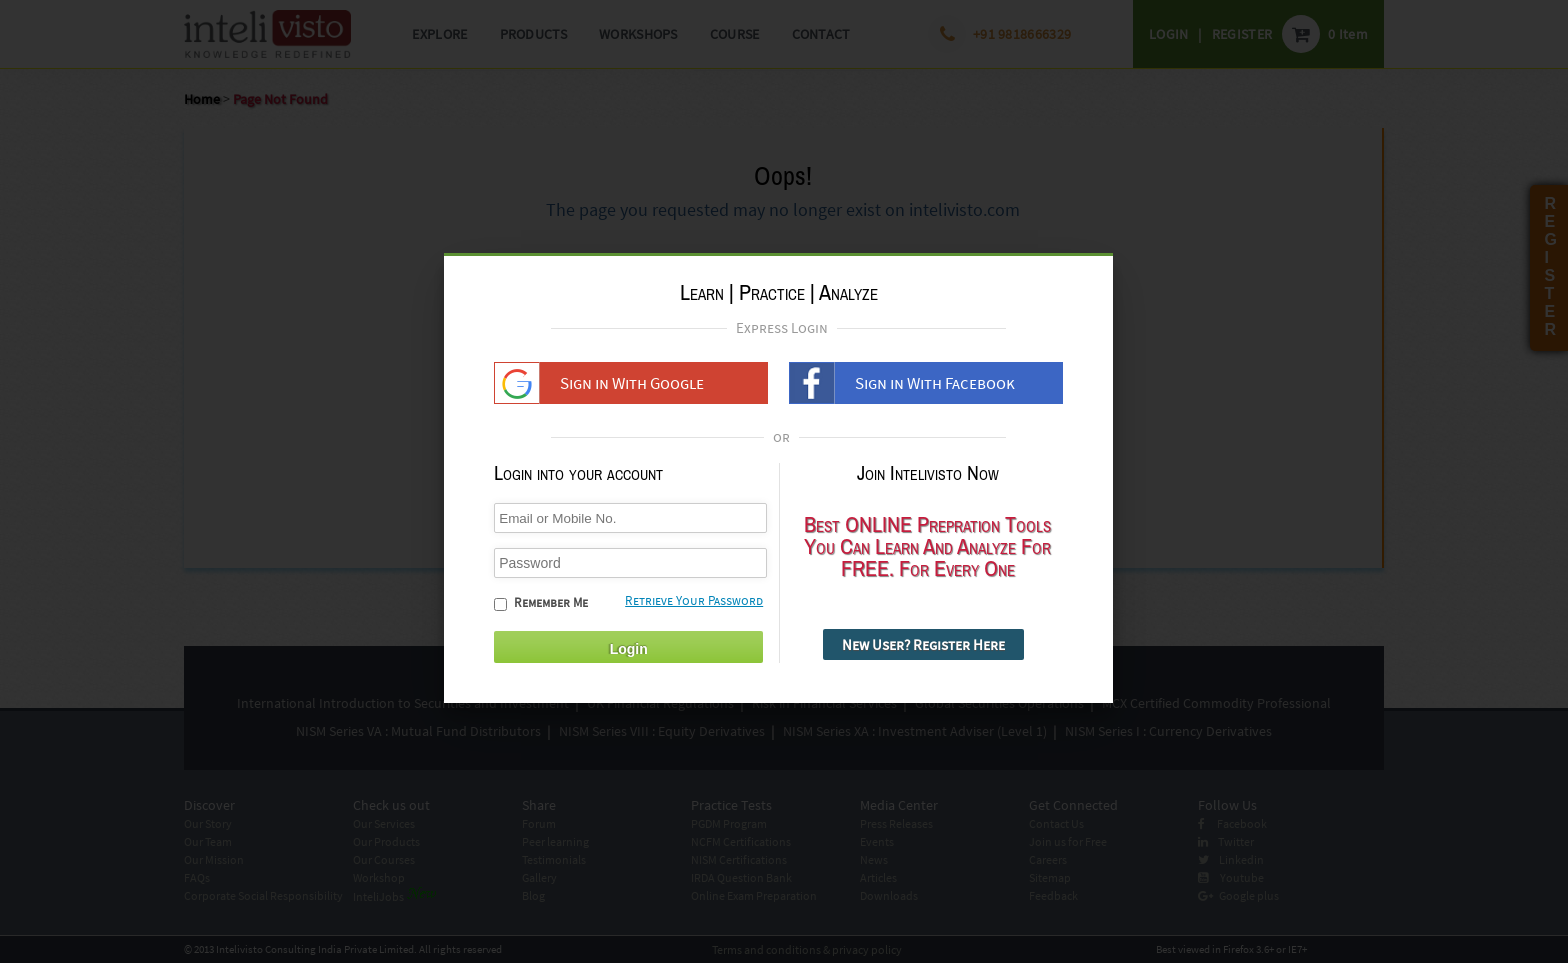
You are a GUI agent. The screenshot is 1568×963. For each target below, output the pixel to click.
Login (629, 658)
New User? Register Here (923, 653)
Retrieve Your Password (694, 609)
